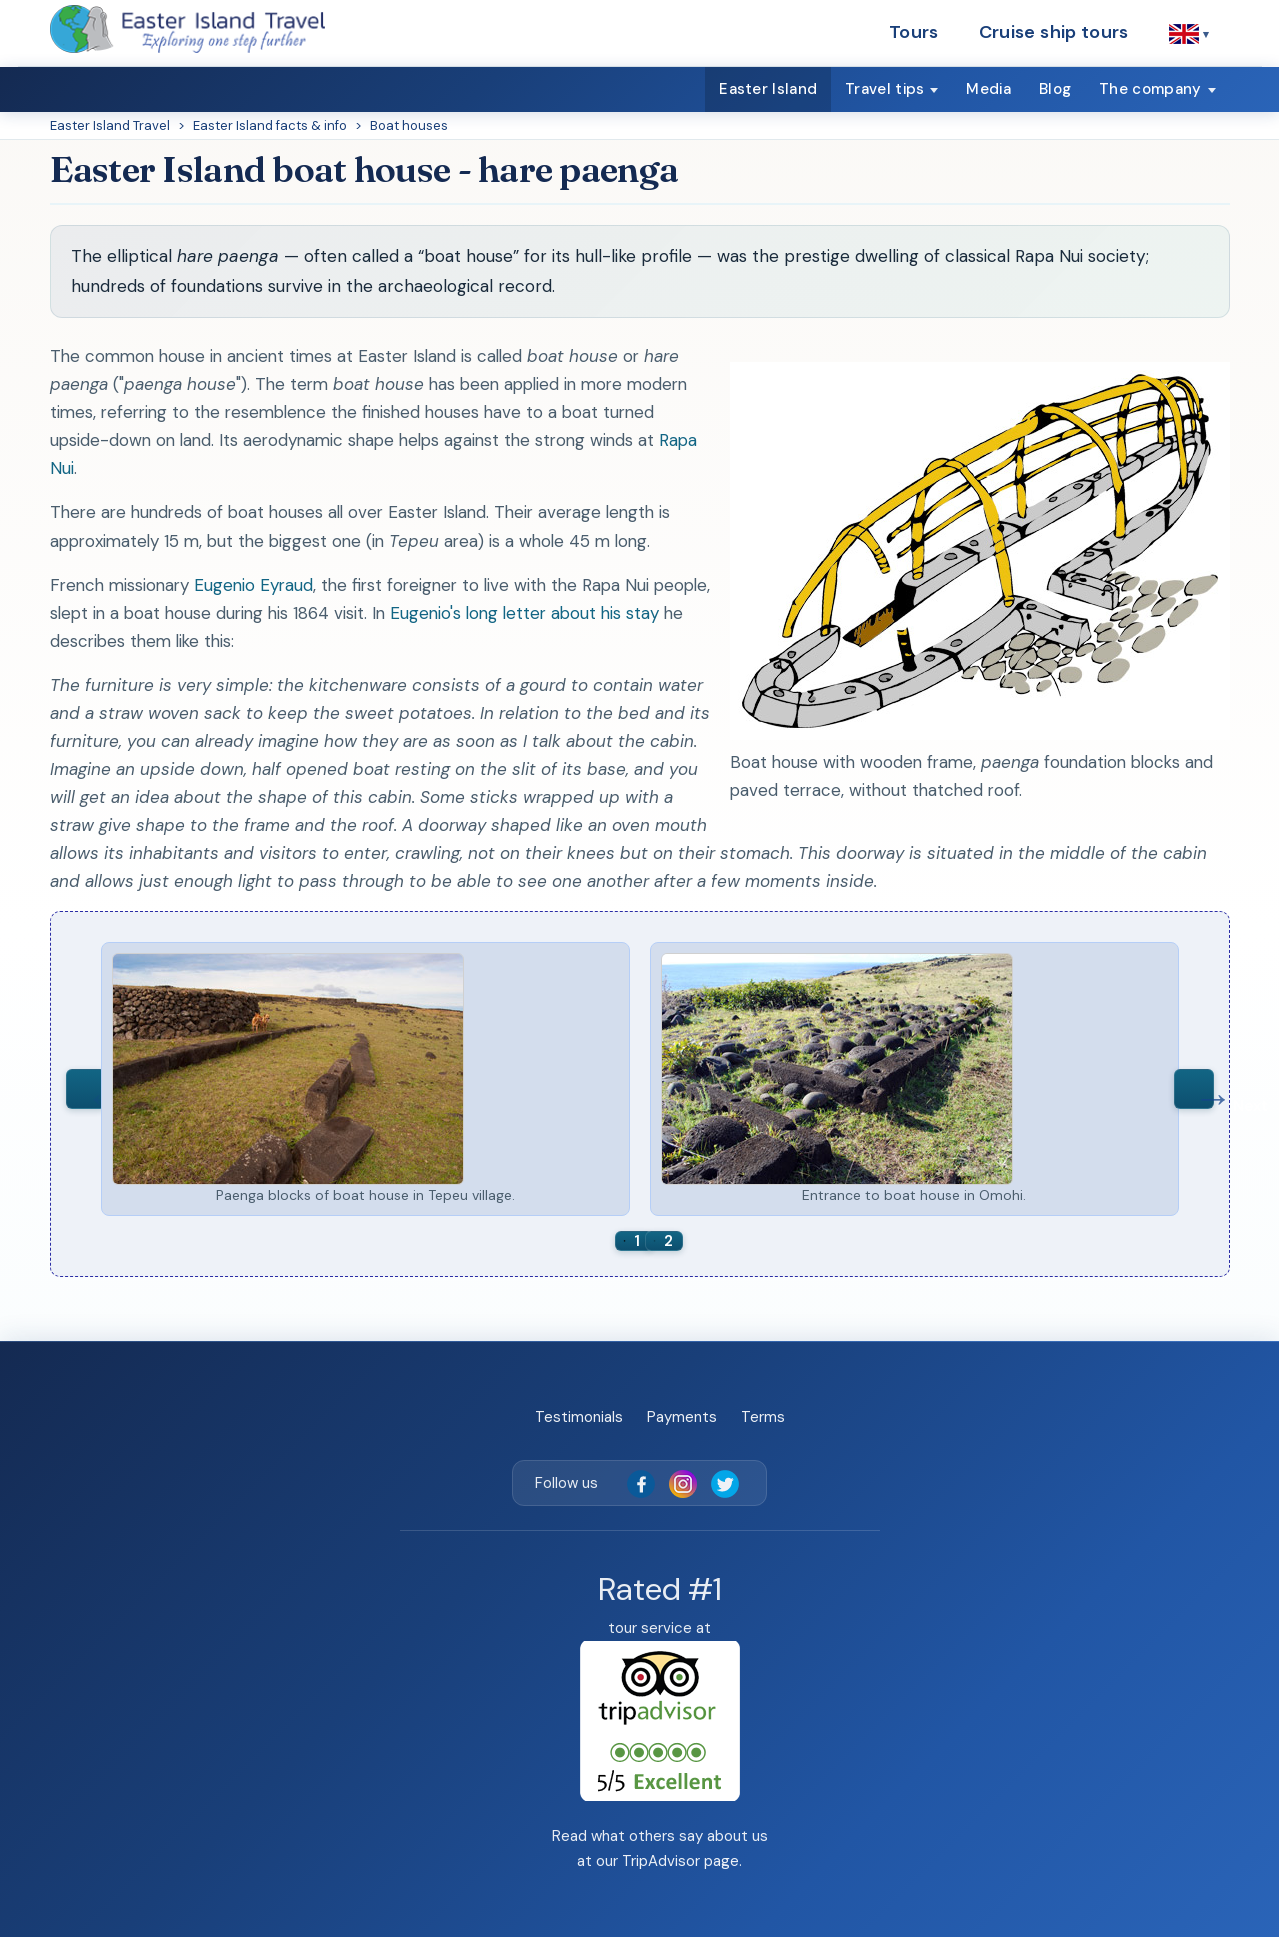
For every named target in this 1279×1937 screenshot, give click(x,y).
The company (1150, 89)
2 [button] (668, 1241)
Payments (682, 1417)
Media (988, 89)
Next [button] (1194, 1089)
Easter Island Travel (110, 125)
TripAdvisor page (680, 1861)
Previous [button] (86, 1089)
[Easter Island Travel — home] (188, 29)
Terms (763, 1417)
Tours (914, 32)
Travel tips (884, 89)
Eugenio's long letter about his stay (524, 613)
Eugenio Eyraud (253, 585)
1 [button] (637, 1241)
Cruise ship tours (1054, 32)
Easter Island (768, 89)
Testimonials (579, 1417)
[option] (365, 1079)
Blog (1055, 89)
